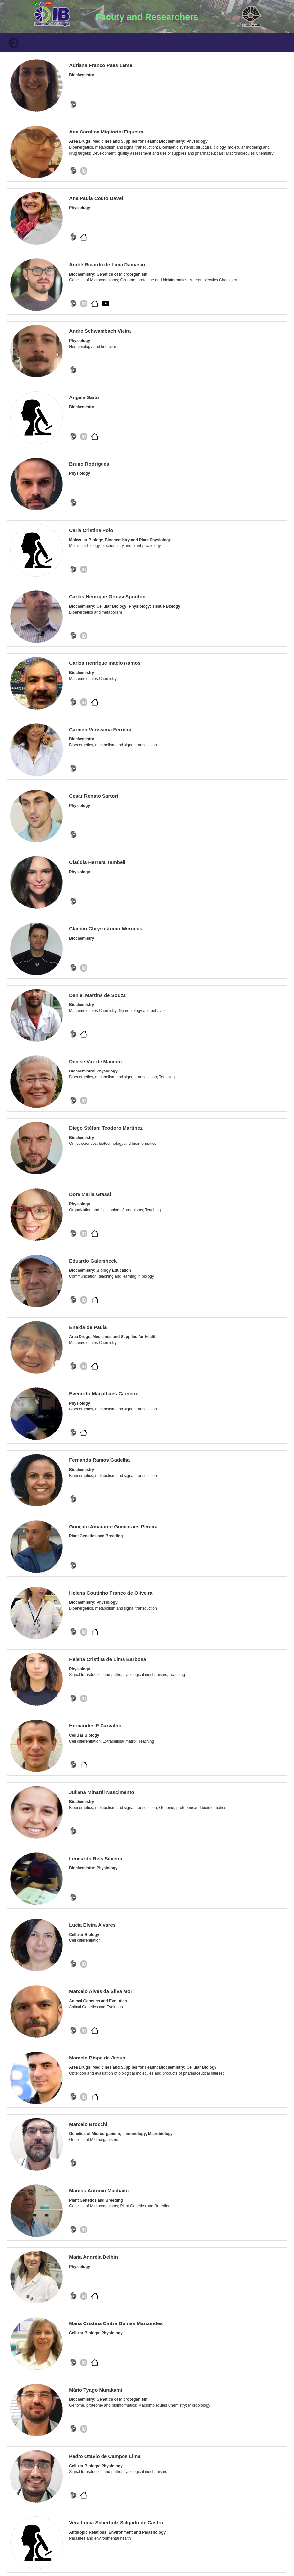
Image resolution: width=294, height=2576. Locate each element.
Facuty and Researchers (147, 17)
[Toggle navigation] (13, 43)
